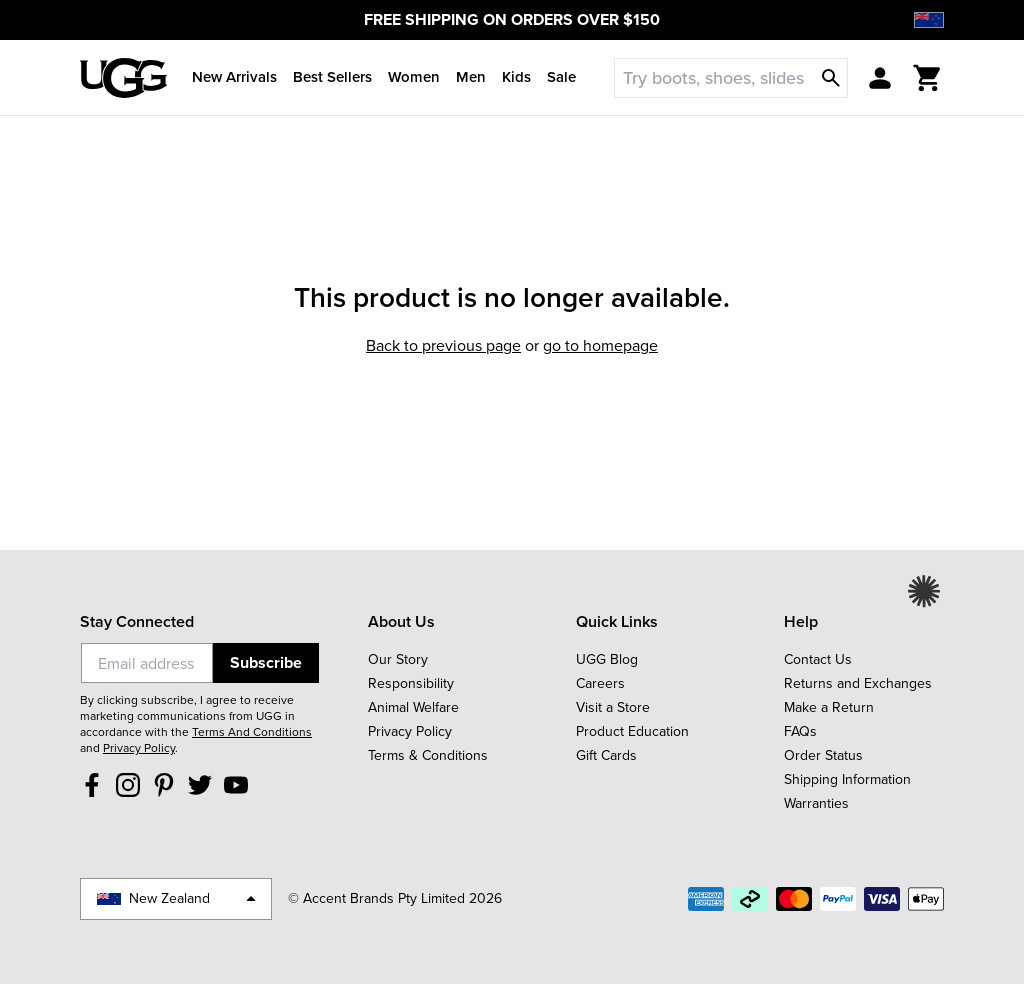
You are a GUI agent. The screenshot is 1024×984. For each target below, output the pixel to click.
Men (471, 76)
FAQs (800, 731)
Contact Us (818, 659)
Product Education (632, 731)
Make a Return (829, 707)
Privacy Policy (139, 748)
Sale (561, 76)
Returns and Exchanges (858, 683)
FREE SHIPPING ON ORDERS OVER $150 (512, 20)
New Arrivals (234, 76)
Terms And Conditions (252, 732)
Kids (516, 76)
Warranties (816, 803)
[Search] (727, 78)
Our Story (398, 659)
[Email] (147, 663)
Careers (600, 683)
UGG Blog (607, 659)
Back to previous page (443, 345)
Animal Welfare (413, 707)
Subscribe (266, 662)
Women (414, 76)
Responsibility (411, 683)
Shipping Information (847, 779)
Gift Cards (606, 755)
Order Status (823, 755)
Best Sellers (332, 76)
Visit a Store (613, 707)
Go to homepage (600, 345)
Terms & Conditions (428, 755)
